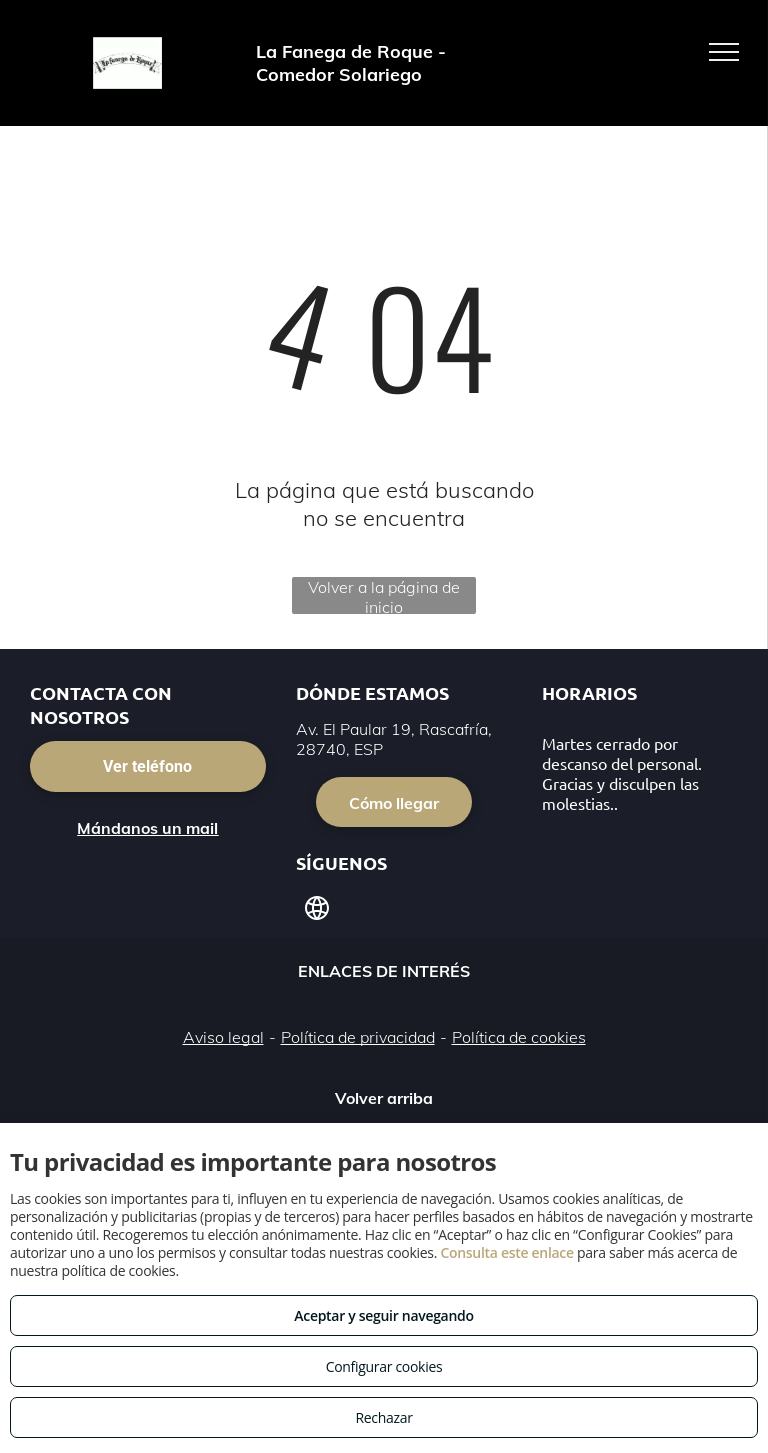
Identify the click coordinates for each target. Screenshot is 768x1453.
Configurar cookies (384, 1366)
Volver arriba (384, 1098)
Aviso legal (223, 1037)
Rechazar (383, 1417)
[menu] (724, 52)
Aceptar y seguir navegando (383, 1315)
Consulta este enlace (506, 1252)
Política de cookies (519, 1037)
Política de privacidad (358, 1037)
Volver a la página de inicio (384, 595)
